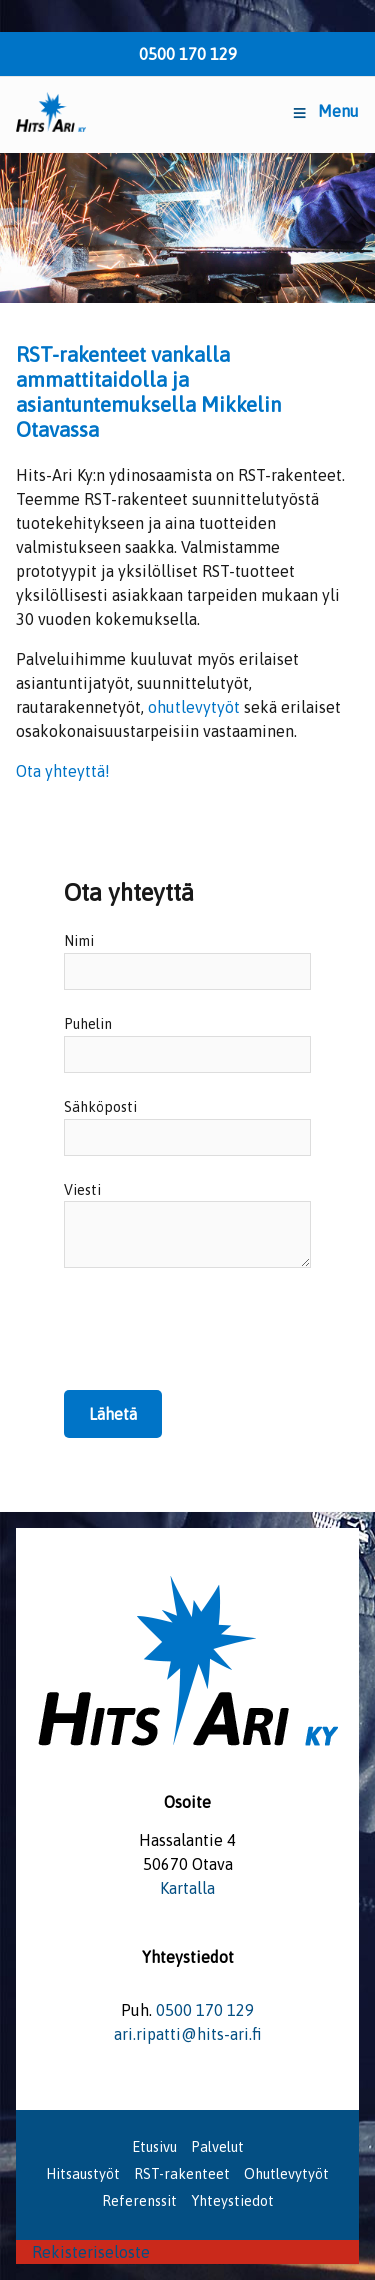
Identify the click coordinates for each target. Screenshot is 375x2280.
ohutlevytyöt (194, 707)
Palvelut (217, 2147)
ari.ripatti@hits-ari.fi (188, 2034)
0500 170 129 (188, 54)
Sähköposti (100, 1107)
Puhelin (88, 1024)
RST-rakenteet (182, 2174)
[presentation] (216, 1343)
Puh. (136, 2010)
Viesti (82, 1190)
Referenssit (139, 2201)
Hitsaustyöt (83, 2174)
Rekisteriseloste (91, 2252)
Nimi (79, 941)
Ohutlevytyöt (286, 2174)
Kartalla (187, 1888)
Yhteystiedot (232, 2201)
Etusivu (154, 2147)
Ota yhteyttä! (63, 771)
